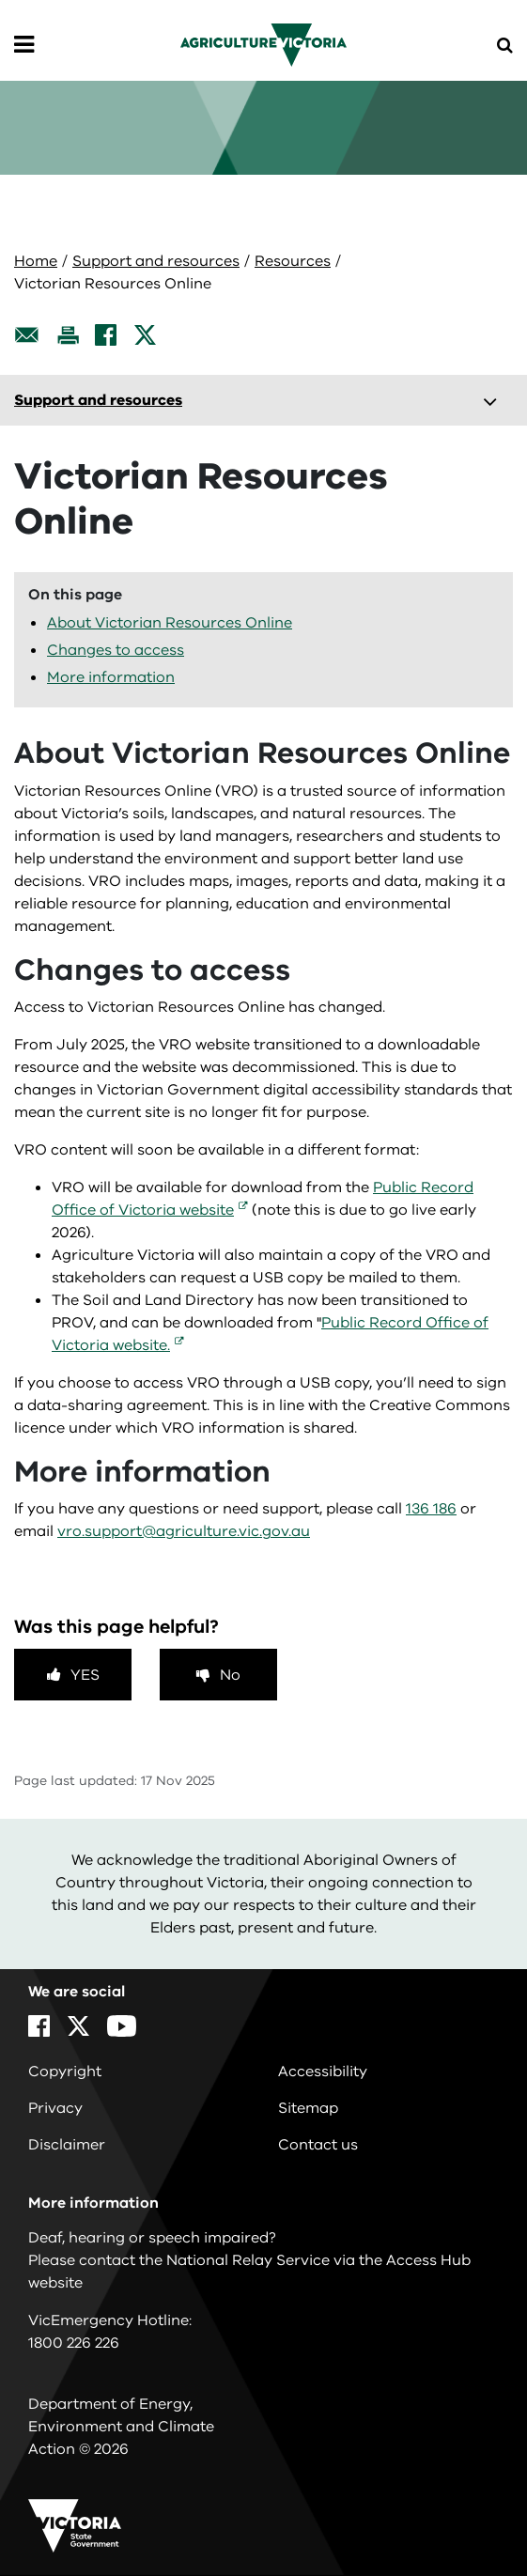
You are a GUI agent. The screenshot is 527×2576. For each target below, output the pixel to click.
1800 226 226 (73, 2343)
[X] (145, 335)
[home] (263, 44)
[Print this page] (67, 335)
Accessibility (322, 2071)
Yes (85, 1675)
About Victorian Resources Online (169, 623)
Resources (293, 261)
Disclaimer (66, 2144)
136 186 (431, 1508)
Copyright (64, 2071)
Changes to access (115, 650)
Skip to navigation (0, 0)
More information (111, 677)
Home (35, 261)
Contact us (318, 2144)
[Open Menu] (24, 45)
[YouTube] (121, 2026)
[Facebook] (105, 335)
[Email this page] (27, 335)
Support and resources (156, 261)
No (230, 1675)
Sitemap (308, 2108)
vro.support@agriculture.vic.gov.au (183, 1531)
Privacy (55, 2108)
